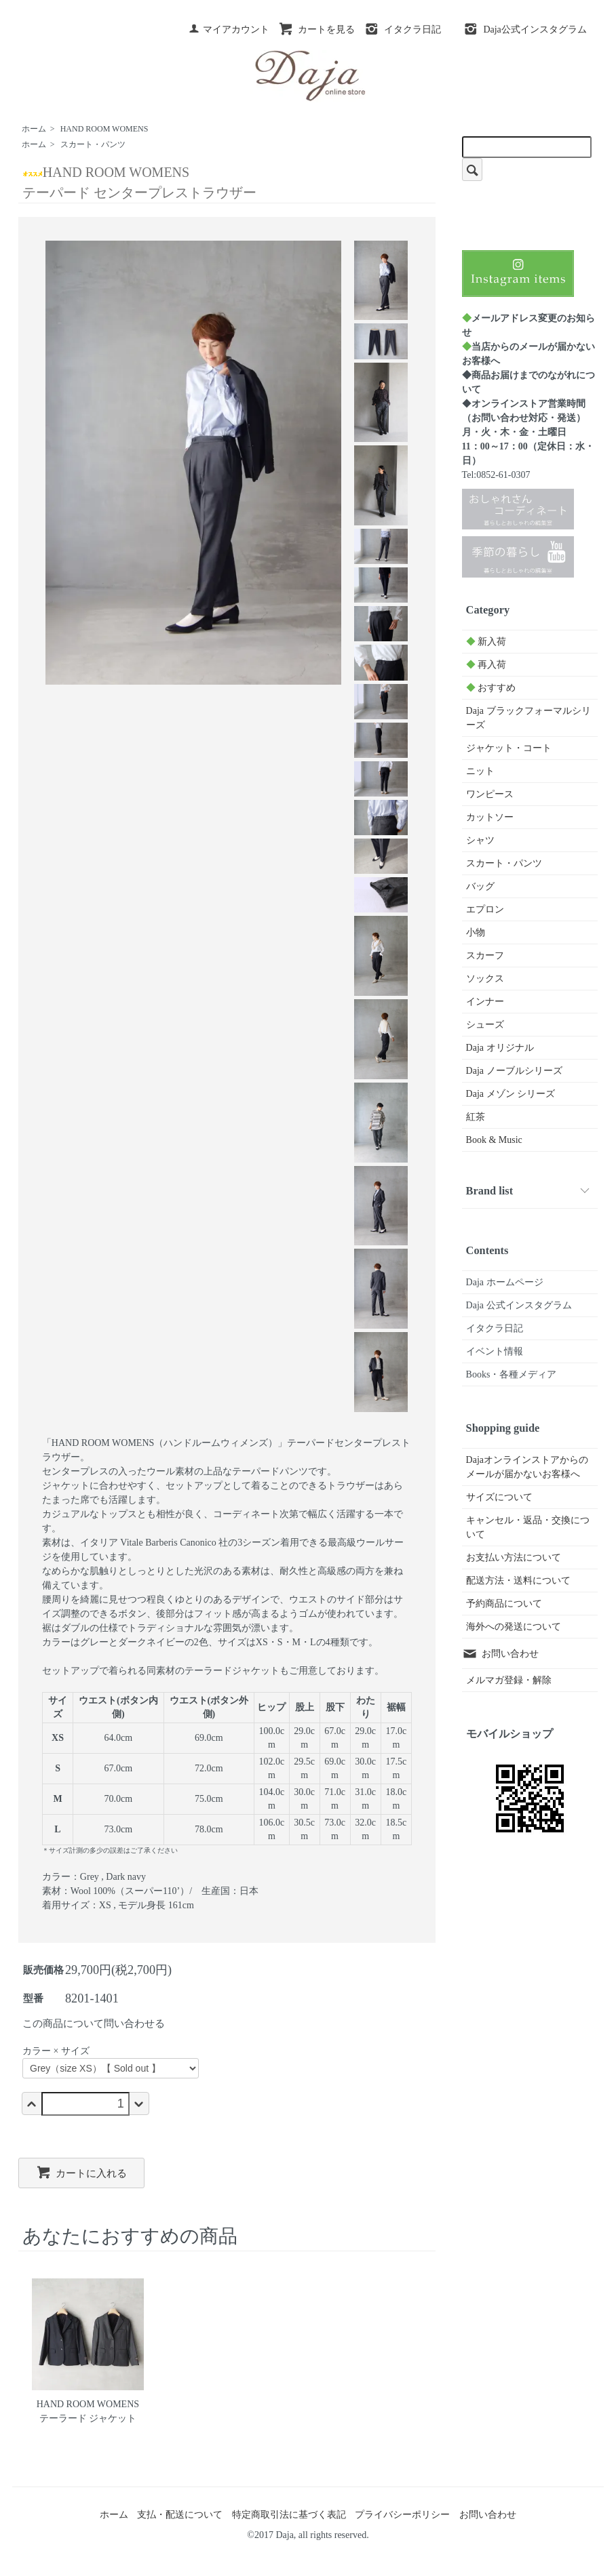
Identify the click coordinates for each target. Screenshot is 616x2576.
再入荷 (486, 665)
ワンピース (490, 794)
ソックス (485, 978)
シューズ (485, 1025)
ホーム (34, 129)
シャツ (480, 840)
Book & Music (494, 1140)
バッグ (480, 886)
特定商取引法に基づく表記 (289, 2515)
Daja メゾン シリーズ (510, 1094)
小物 (475, 932)
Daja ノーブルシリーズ (514, 1071)
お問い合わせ (500, 1654)
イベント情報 (494, 1351)
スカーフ (485, 955)
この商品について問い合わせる (93, 2023)
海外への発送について (513, 1627)
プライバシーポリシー (402, 2515)
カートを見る (316, 29)
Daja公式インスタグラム (524, 29)
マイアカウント (229, 29)
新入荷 (486, 642)
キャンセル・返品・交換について (528, 1527)
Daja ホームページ (504, 1282)
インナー (485, 1002)
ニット (480, 771)
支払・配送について (180, 2515)
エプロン (485, 909)
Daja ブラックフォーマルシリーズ (528, 718)
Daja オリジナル (500, 1048)
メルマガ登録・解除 (509, 1680)
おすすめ (491, 688)
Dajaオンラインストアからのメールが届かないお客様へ (527, 1467)
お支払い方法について (513, 1557)
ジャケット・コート (509, 748)
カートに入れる (81, 2172)
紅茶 (475, 1117)
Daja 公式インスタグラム (519, 1305)
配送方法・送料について (518, 1580)
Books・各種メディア (511, 1374)
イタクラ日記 (402, 29)
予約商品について (504, 1603)
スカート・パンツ (93, 144)
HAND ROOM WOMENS (104, 129)
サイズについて (499, 1497)
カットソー (490, 817)
